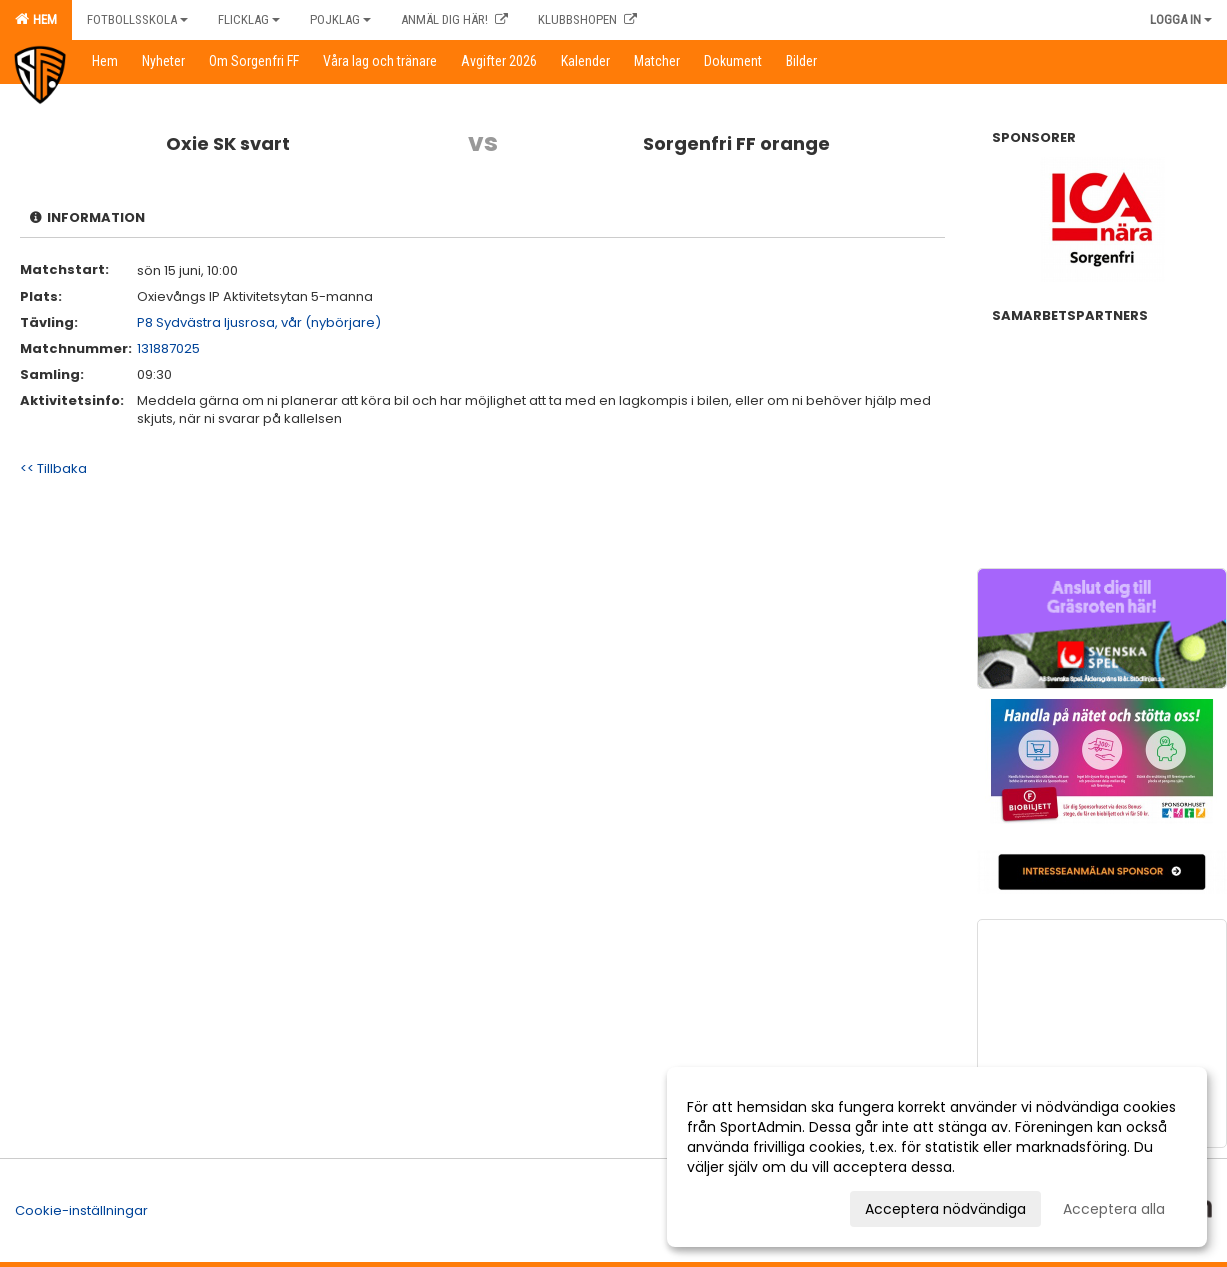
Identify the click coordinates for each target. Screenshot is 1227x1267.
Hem (36, 19)
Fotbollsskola (137, 19)
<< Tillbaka (53, 468)
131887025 (168, 348)
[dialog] (937, 1157)
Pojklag (340, 19)
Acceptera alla (1114, 1209)
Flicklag (249, 19)
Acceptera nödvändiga (945, 1209)
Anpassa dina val (745, 1206)
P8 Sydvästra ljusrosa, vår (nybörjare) (259, 322)
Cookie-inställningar (81, 1210)
